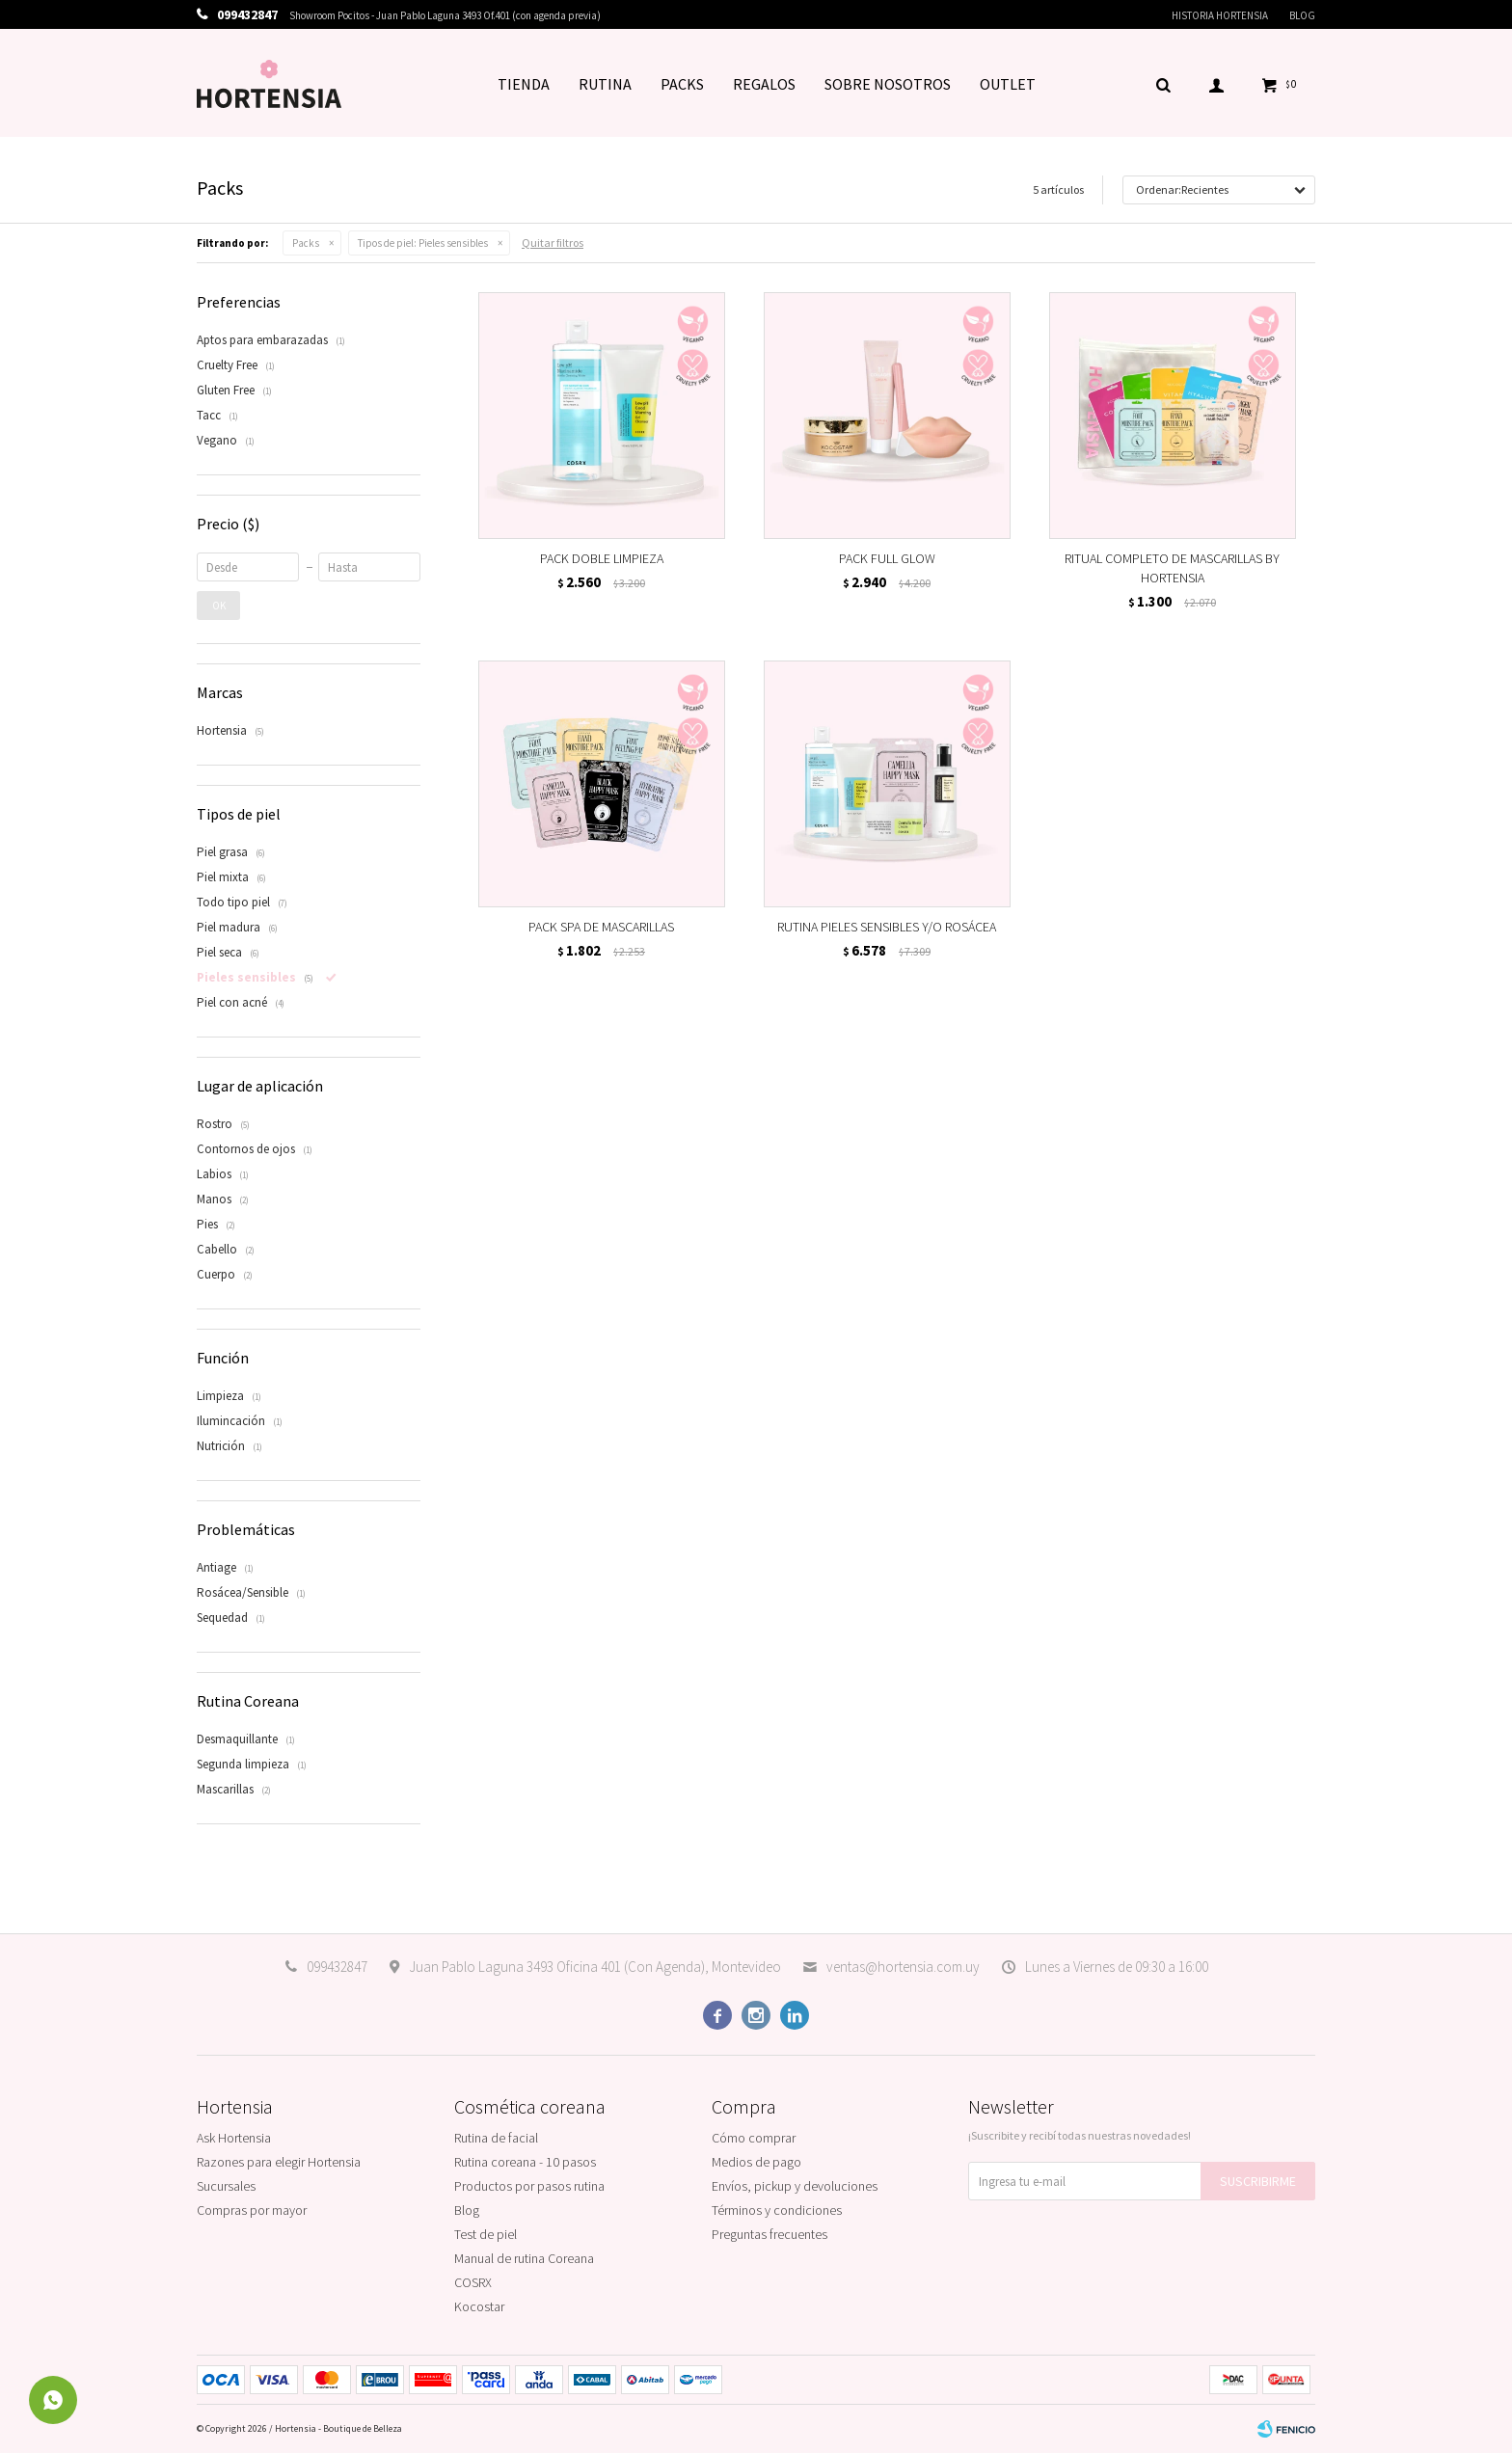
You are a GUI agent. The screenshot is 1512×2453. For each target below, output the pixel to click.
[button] (1163, 84)
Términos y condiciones (777, 2210)
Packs (305, 243)
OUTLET (1008, 84)
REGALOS (764, 84)
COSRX (473, 2282)
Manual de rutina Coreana (524, 2258)
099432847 (337, 1966)
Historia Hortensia (1220, 15)
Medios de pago (756, 2161)
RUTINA (605, 84)
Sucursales (226, 2186)
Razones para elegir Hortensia (279, 2161)
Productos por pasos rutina (529, 2186)
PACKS (682, 84)
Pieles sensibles (423, 243)
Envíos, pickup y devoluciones (795, 2186)
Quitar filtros (552, 242)
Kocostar (479, 2306)
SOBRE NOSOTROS (887, 84)
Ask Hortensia (234, 2137)
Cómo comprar (754, 2137)
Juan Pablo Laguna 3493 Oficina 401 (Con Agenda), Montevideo (595, 1966)
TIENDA (524, 84)
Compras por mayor (252, 2210)
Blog (1302, 15)
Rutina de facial (496, 2137)
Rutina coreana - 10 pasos (525, 2161)
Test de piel (485, 2234)
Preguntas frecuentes (769, 2234)
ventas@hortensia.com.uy (903, 1966)
